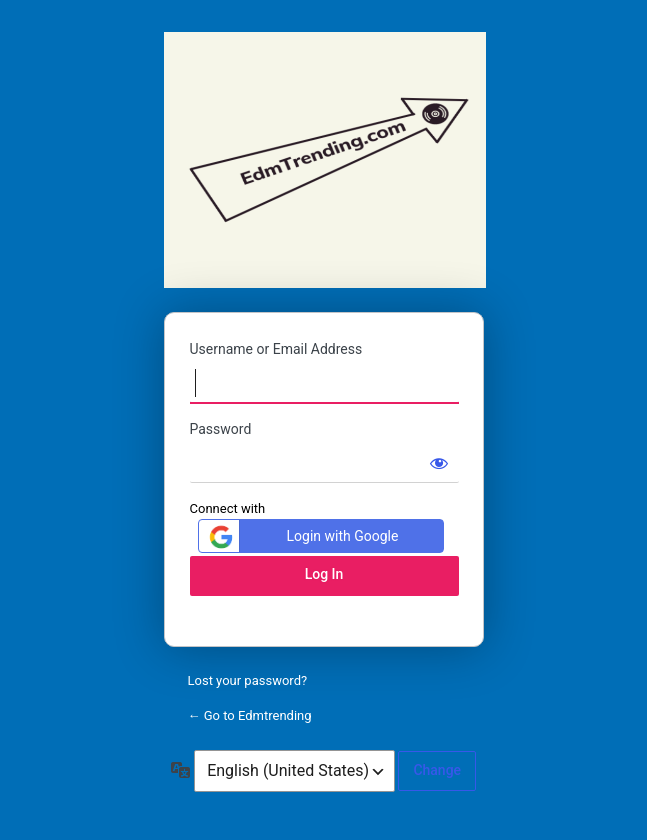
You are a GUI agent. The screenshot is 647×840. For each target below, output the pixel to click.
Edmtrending (325, 160)
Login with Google (301, 536)
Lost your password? (248, 680)
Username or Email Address (276, 349)
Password (221, 429)
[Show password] (439, 463)
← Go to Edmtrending (250, 715)
